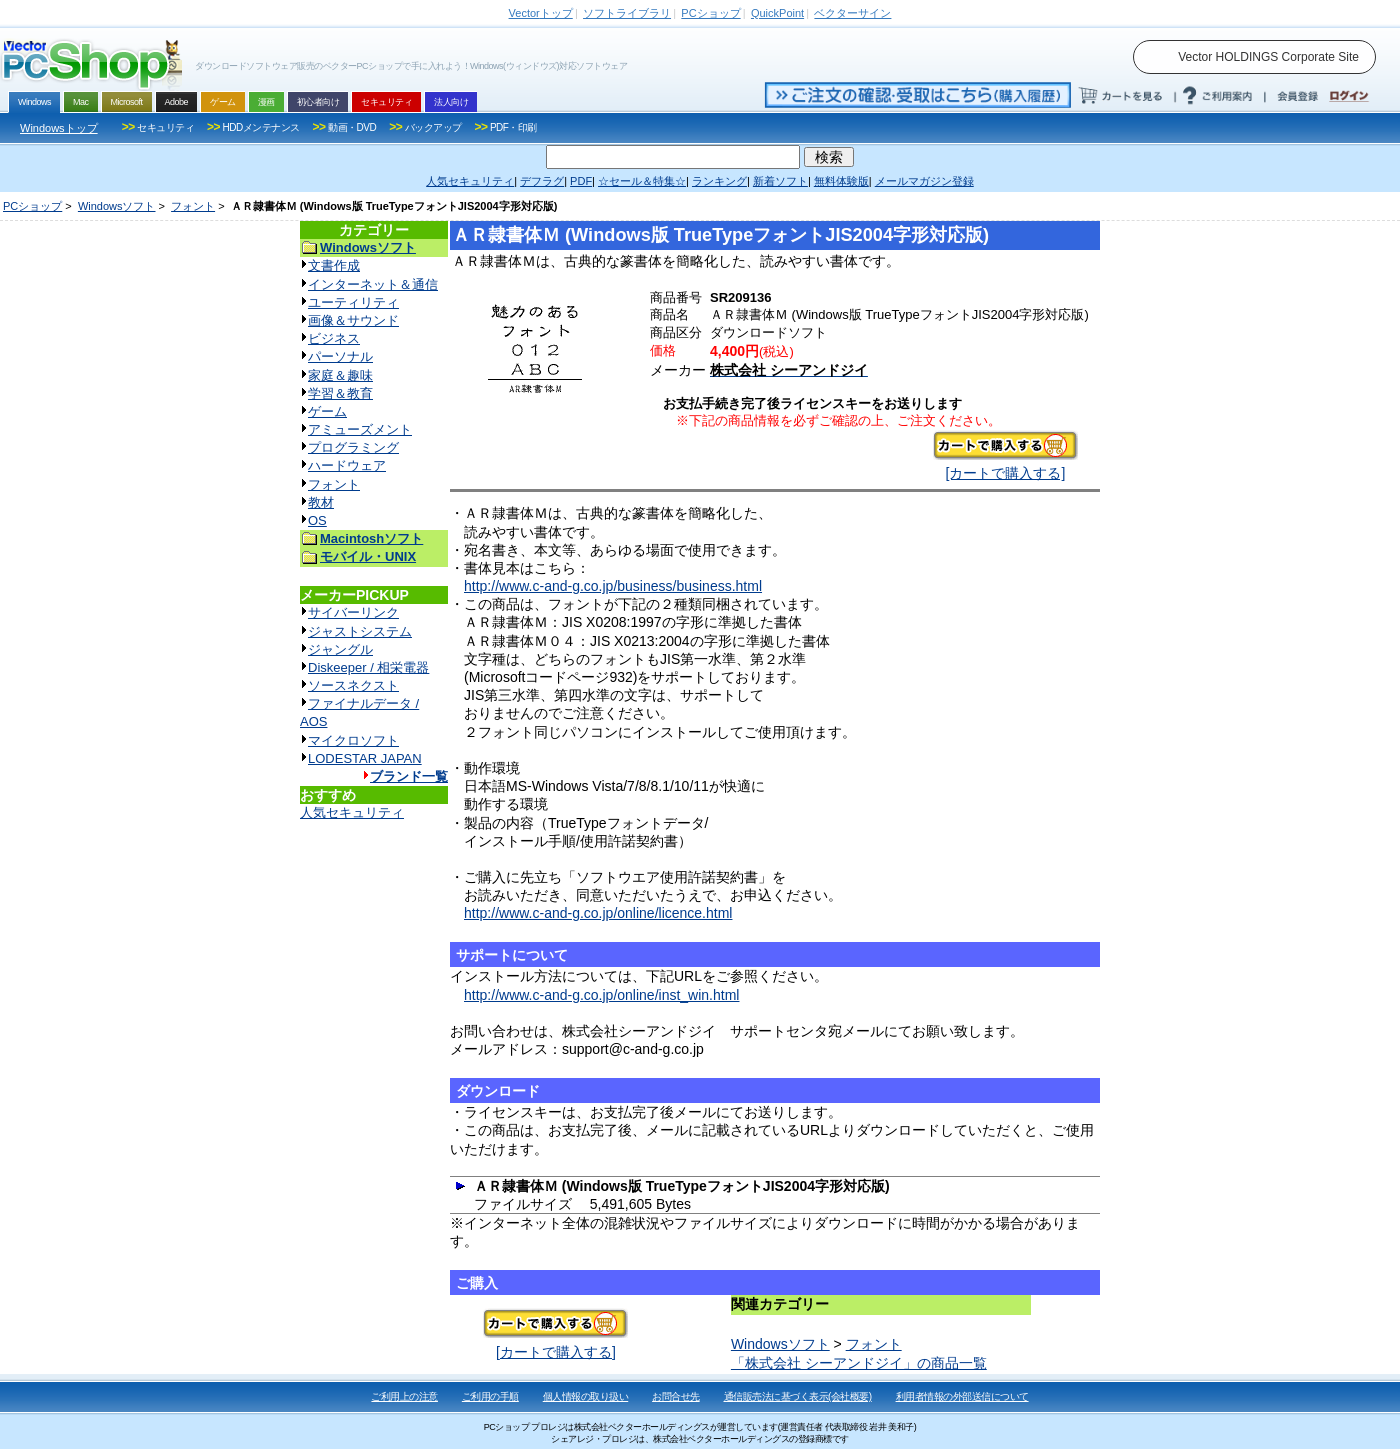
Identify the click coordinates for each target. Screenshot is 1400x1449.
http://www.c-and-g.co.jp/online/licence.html (598, 913)
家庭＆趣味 (340, 375)
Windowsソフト (117, 206)
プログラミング (353, 447)
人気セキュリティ (352, 812)
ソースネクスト (353, 685)
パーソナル (340, 356)
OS (317, 520)
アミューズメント (360, 429)
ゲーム (327, 411)
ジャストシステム (360, 631)
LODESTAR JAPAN (365, 758)
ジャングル (340, 649)
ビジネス (334, 338)
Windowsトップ (59, 128)
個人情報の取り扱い (586, 1396)
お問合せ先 (676, 1396)
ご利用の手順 (490, 1396)
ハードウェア (347, 465)
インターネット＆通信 (373, 284)
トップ (541, 13)
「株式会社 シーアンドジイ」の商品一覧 (859, 1363)
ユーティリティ (353, 302)
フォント (193, 206)
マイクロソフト (353, 740)
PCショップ (32, 206)
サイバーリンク (353, 612)
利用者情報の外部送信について (962, 1396)
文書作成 (334, 265)
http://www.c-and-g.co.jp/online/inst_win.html (601, 995)
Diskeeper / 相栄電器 (368, 667)
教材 (321, 502)
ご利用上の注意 (404, 1396)
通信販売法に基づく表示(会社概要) (798, 1396)
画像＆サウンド (353, 320)
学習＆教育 (340, 393)
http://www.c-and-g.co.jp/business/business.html (613, 586)
